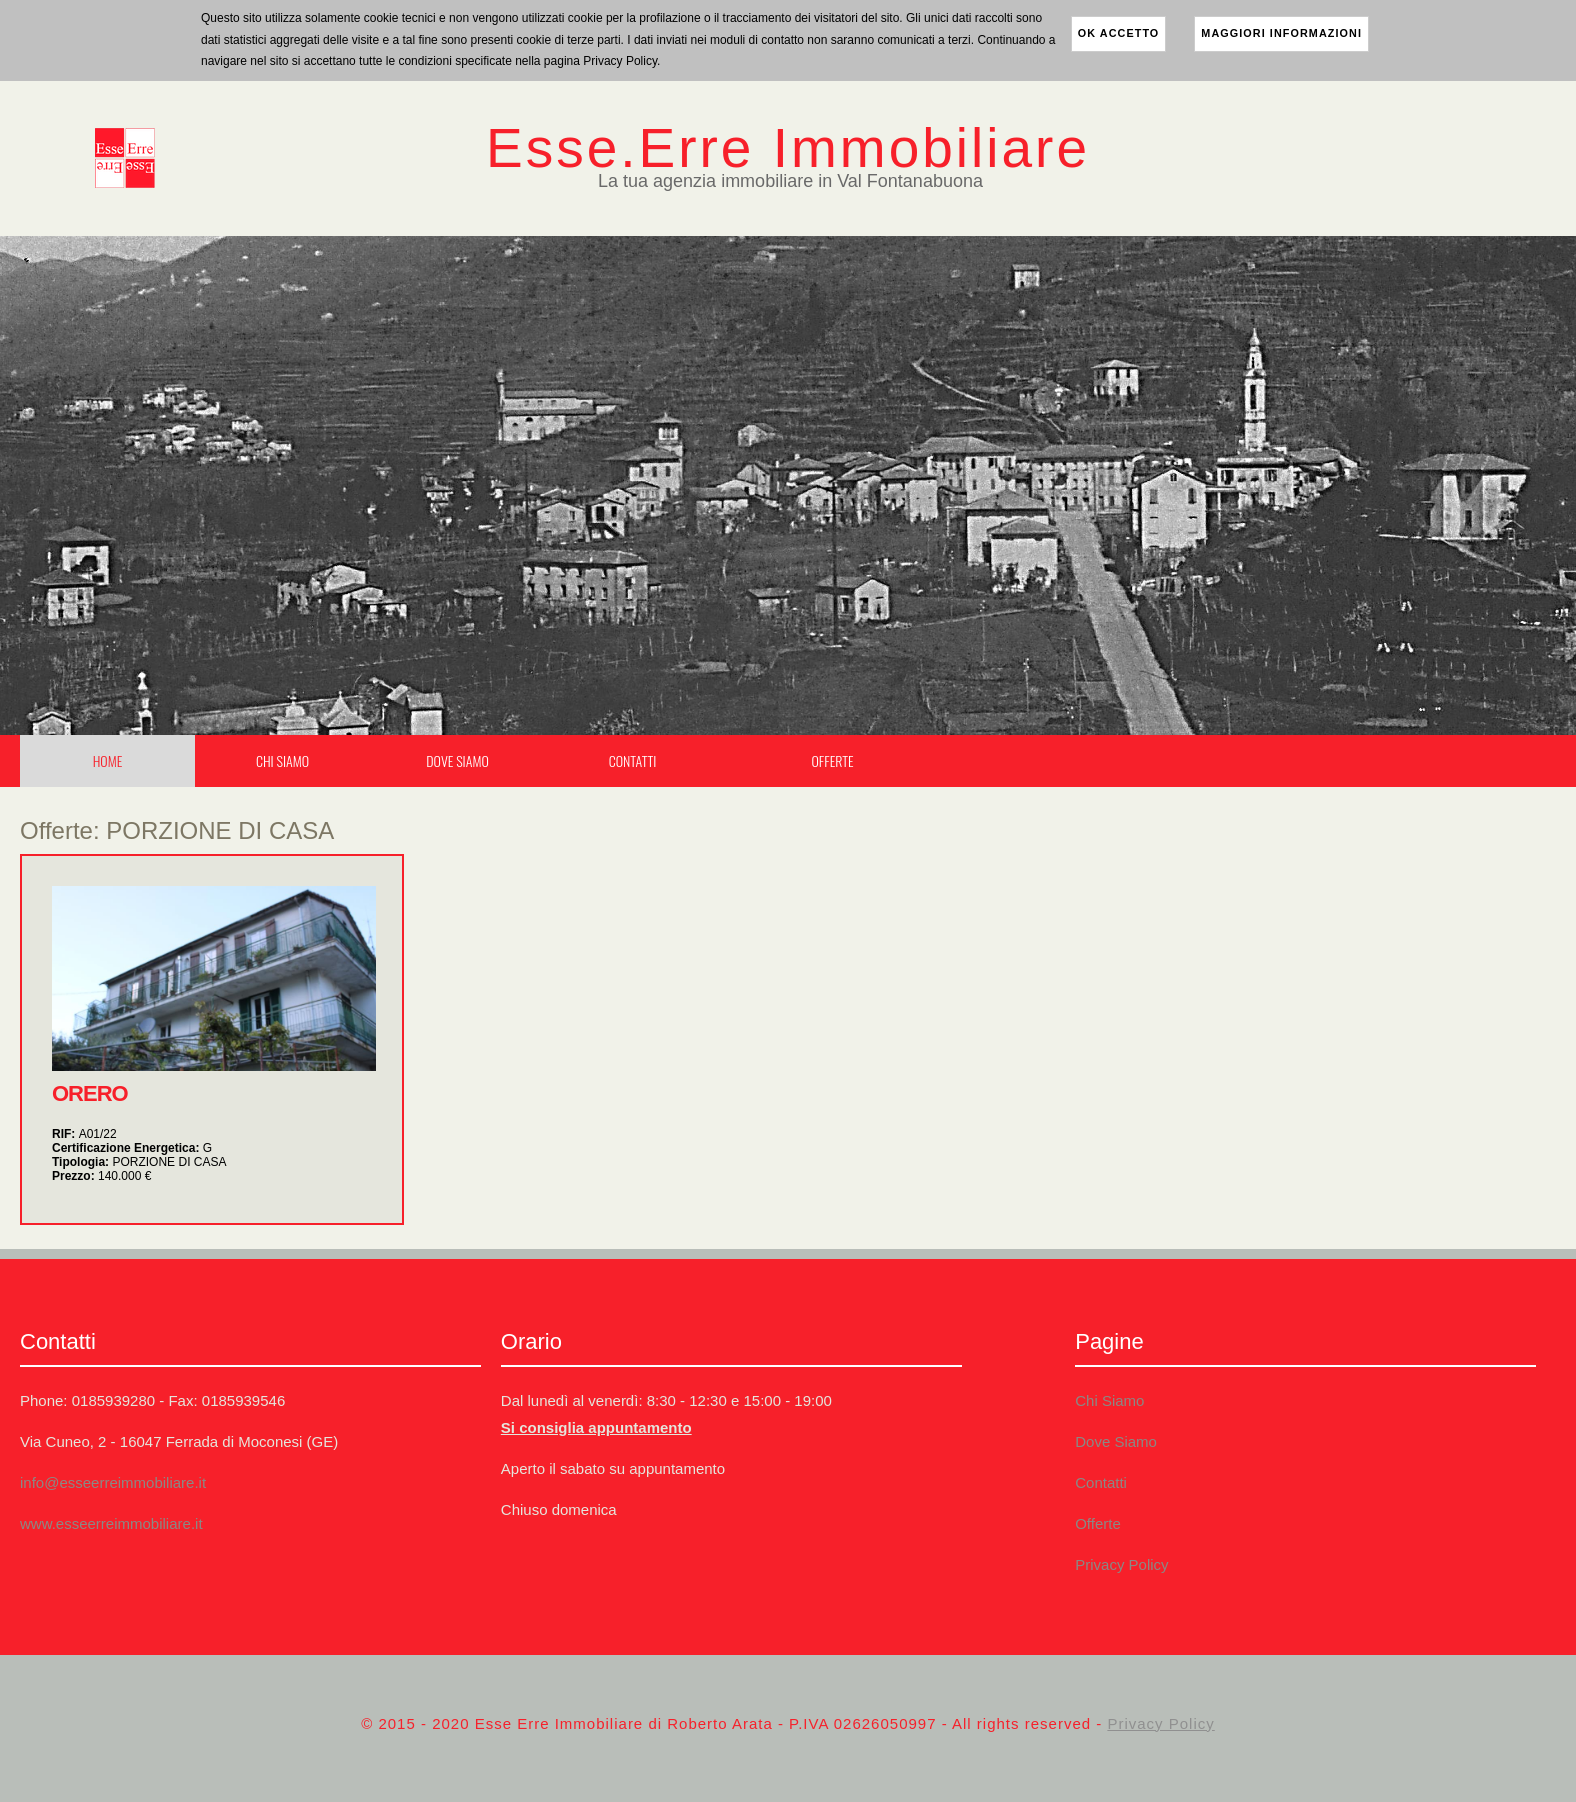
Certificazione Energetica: (132, 1148)
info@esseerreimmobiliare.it (113, 1482)
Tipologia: (139, 1162)
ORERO (90, 1093)
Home (108, 760)
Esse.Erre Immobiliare (788, 148)
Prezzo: (101, 1176)
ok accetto (1119, 33)
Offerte (832, 760)
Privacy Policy (1121, 1564)
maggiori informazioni (1281, 33)
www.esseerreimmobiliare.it (111, 1523)
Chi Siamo (282, 760)
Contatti (633, 760)
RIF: (84, 1134)
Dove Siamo (457, 760)
